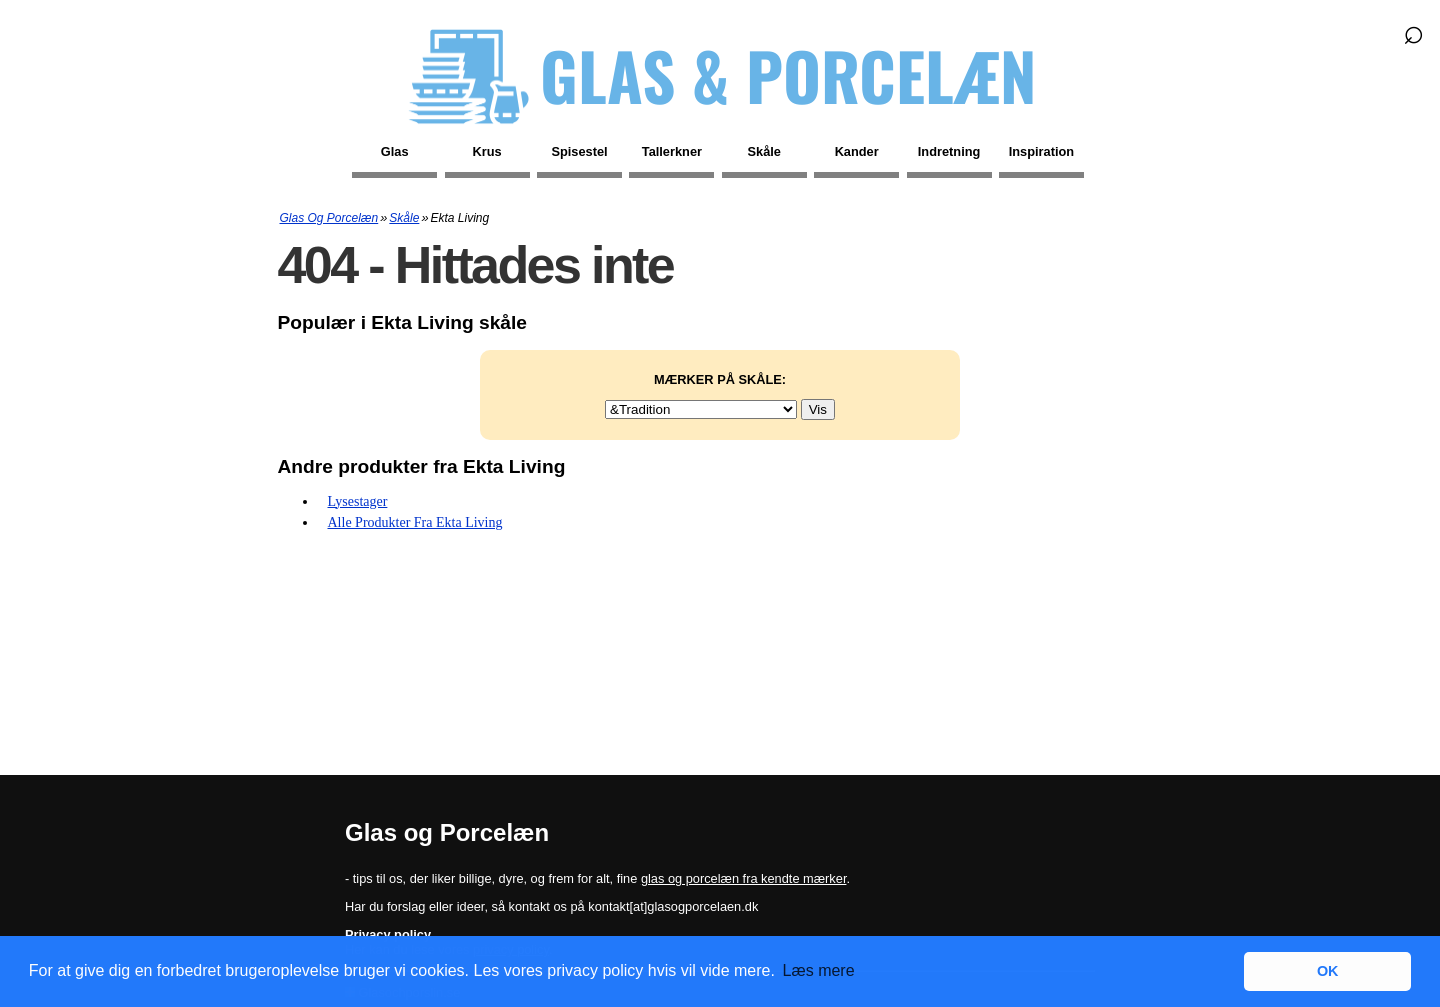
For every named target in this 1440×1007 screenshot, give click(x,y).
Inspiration (1041, 151)
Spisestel (579, 151)
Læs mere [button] (819, 970)
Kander (857, 151)
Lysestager (358, 501)
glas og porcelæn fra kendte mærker (744, 878)
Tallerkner (672, 151)
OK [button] (1328, 971)
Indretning (949, 151)
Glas (395, 151)
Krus (487, 151)
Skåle (764, 151)
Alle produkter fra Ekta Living (415, 522)
